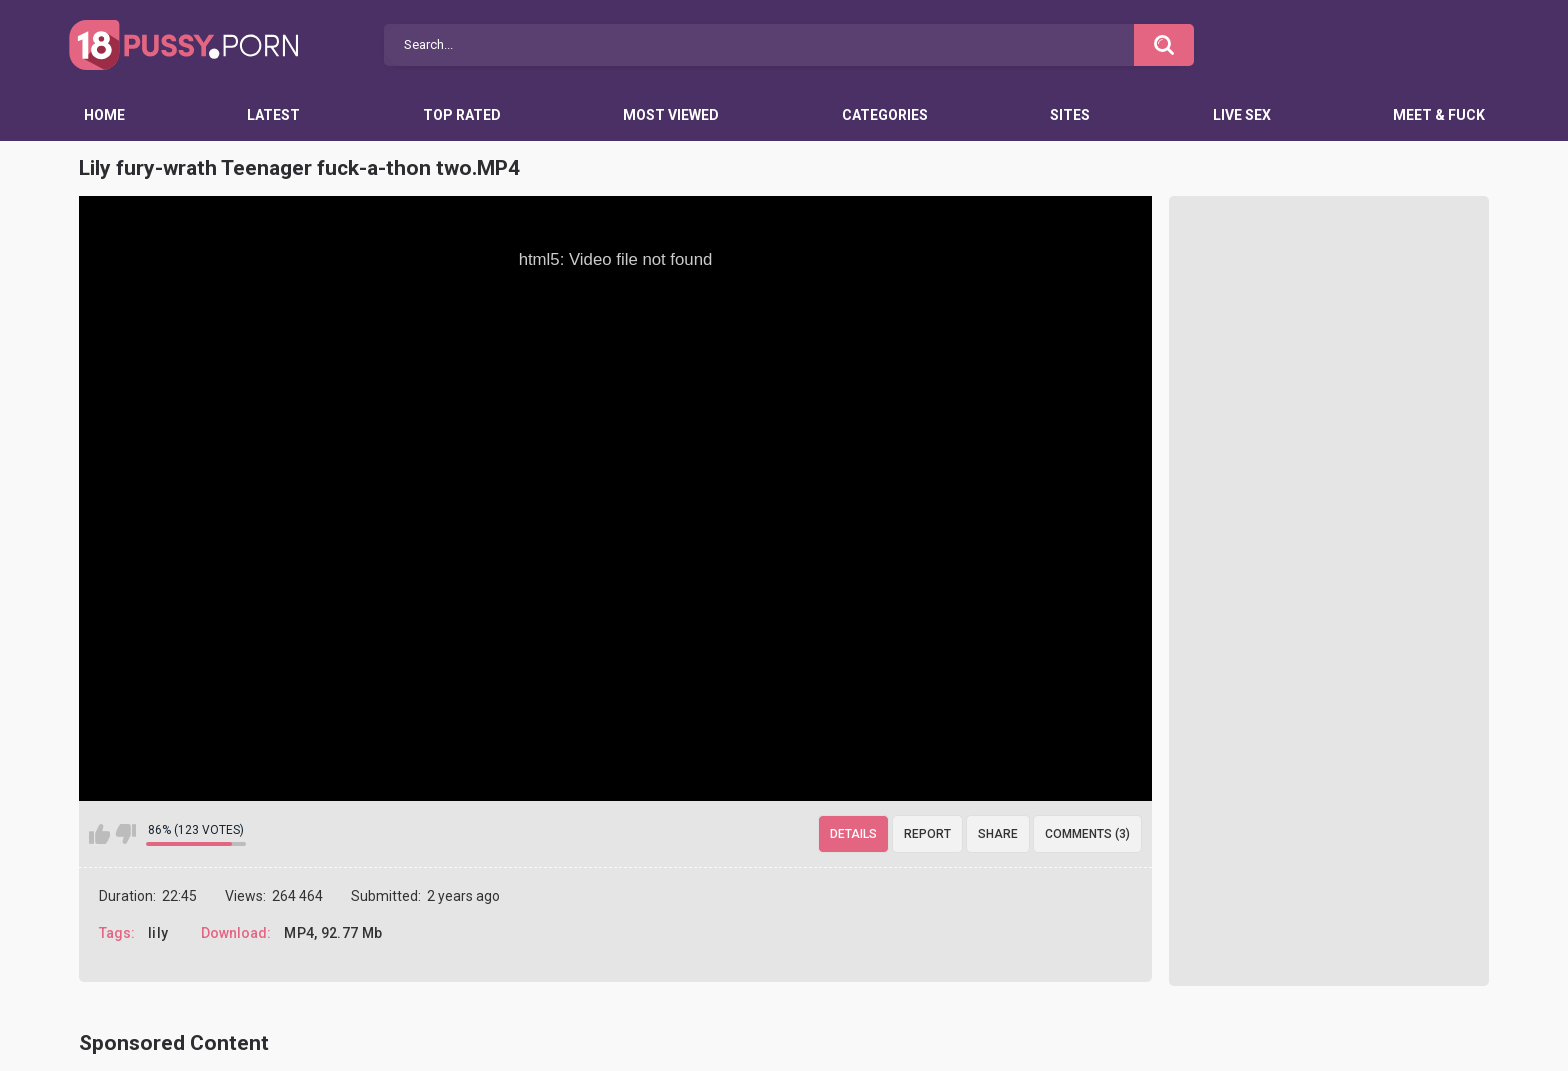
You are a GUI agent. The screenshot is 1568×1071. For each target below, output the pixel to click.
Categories (885, 115)
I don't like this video (125, 834)
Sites (1070, 115)
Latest (273, 115)
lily (158, 933)
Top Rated (462, 115)
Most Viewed (671, 115)
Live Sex (1242, 115)
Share (998, 834)
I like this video (99, 834)
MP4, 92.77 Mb (333, 933)
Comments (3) (1087, 834)
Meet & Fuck (1439, 115)
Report (927, 834)
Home (104, 115)
